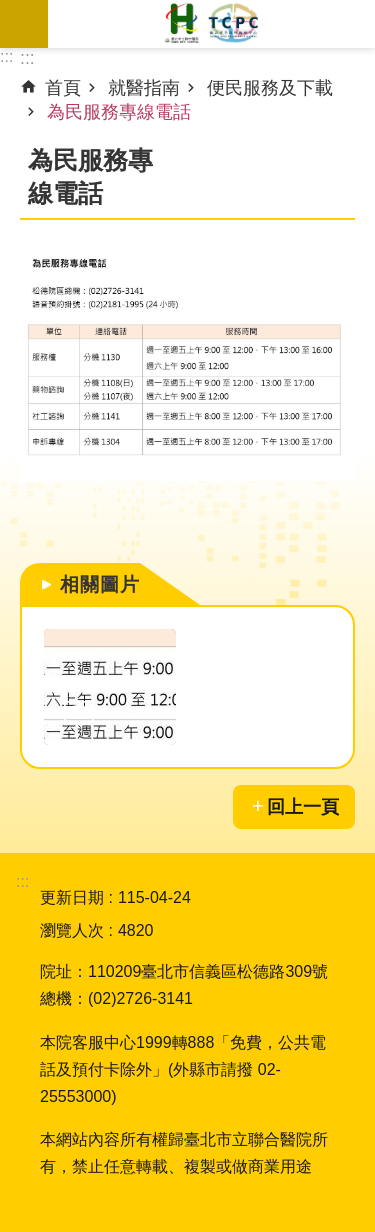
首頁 (63, 88)
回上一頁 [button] (303, 807)
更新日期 (72, 897)
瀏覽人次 (72, 930)
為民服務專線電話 (119, 112)
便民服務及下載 (270, 88)
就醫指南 (144, 88)
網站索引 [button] (24, 24)
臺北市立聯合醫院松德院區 (211, 24)
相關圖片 (100, 584)
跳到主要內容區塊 (10, 10)
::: (6, 56)
